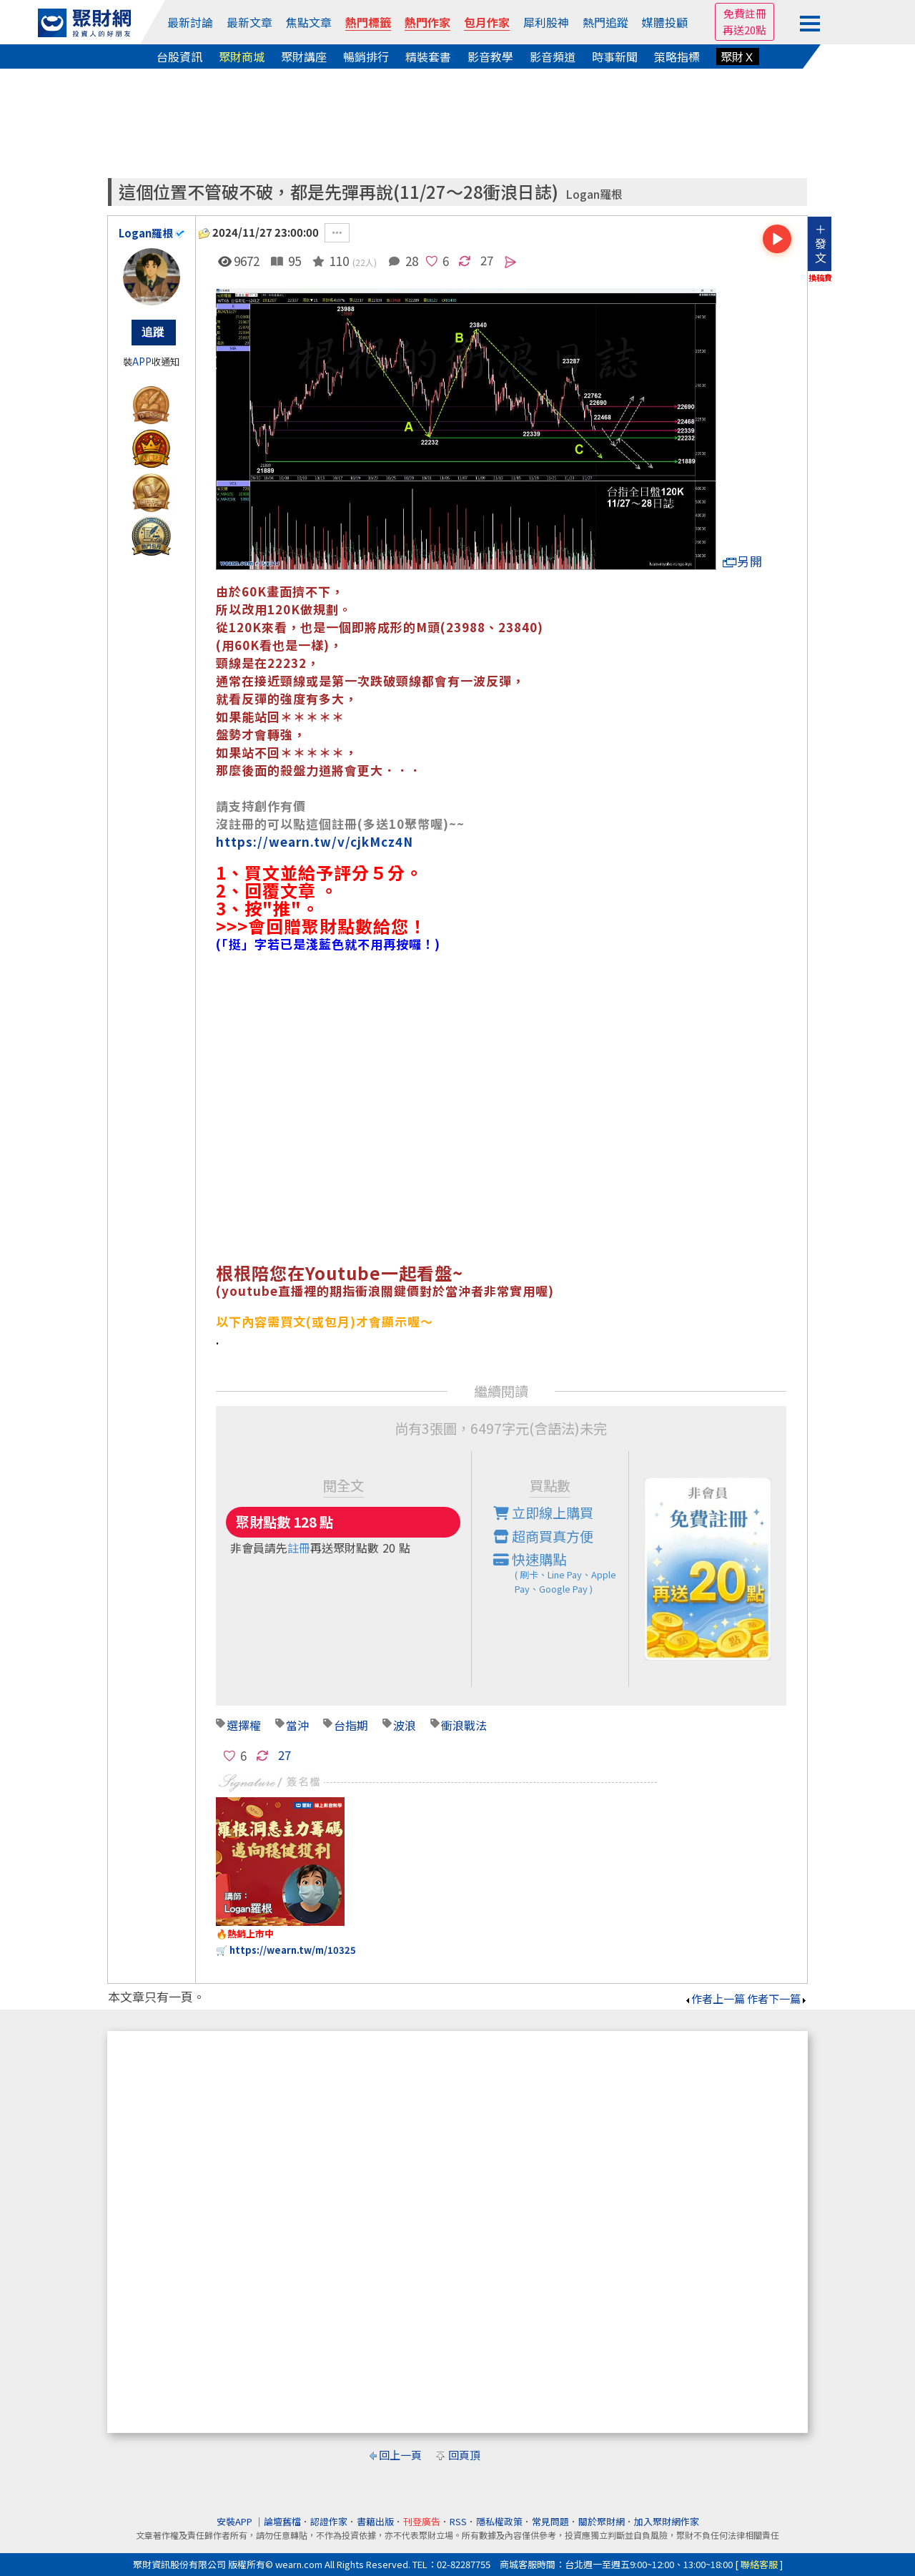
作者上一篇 (714, 1998)
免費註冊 (744, 13)
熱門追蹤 (605, 22)
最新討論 (190, 22)
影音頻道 (552, 56)
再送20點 (744, 29)
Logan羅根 (594, 194)
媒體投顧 (665, 22)
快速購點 (561, 1572)
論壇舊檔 (282, 2521)
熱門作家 (427, 22)
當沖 (297, 1725)
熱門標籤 (368, 22)
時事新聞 (615, 56)
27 (486, 260)
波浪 (404, 1725)
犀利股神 (546, 22)
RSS (458, 2521)
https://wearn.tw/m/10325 (292, 1950)
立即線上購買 (543, 1513)
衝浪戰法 (464, 1725)
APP (142, 361)
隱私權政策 (499, 2521)
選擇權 (244, 1725)
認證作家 (328, 2521)
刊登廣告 (421, 2521)
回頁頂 (464, 2454)
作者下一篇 (777, 1998)
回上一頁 (400, 2454)
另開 (743, 561)
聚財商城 (241, 56)
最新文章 (249, 22)
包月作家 (487, 22)
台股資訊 (179, 56)
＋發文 (820, 243)
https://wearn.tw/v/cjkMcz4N (314, 841)
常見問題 (550, 2521)
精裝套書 (428, 56)
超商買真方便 (543, 1536)
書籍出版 (375, 2521)
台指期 (351, 1725)
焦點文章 (309, 22)
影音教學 (490, 56)
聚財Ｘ (738, 56)
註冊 (298, 1547)
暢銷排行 (366, 56)
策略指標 (677, 56)
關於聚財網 (601, 2521)
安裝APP (235, 2521)
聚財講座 (304, 56)
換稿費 (820, 277)
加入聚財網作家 (666, 2521)
